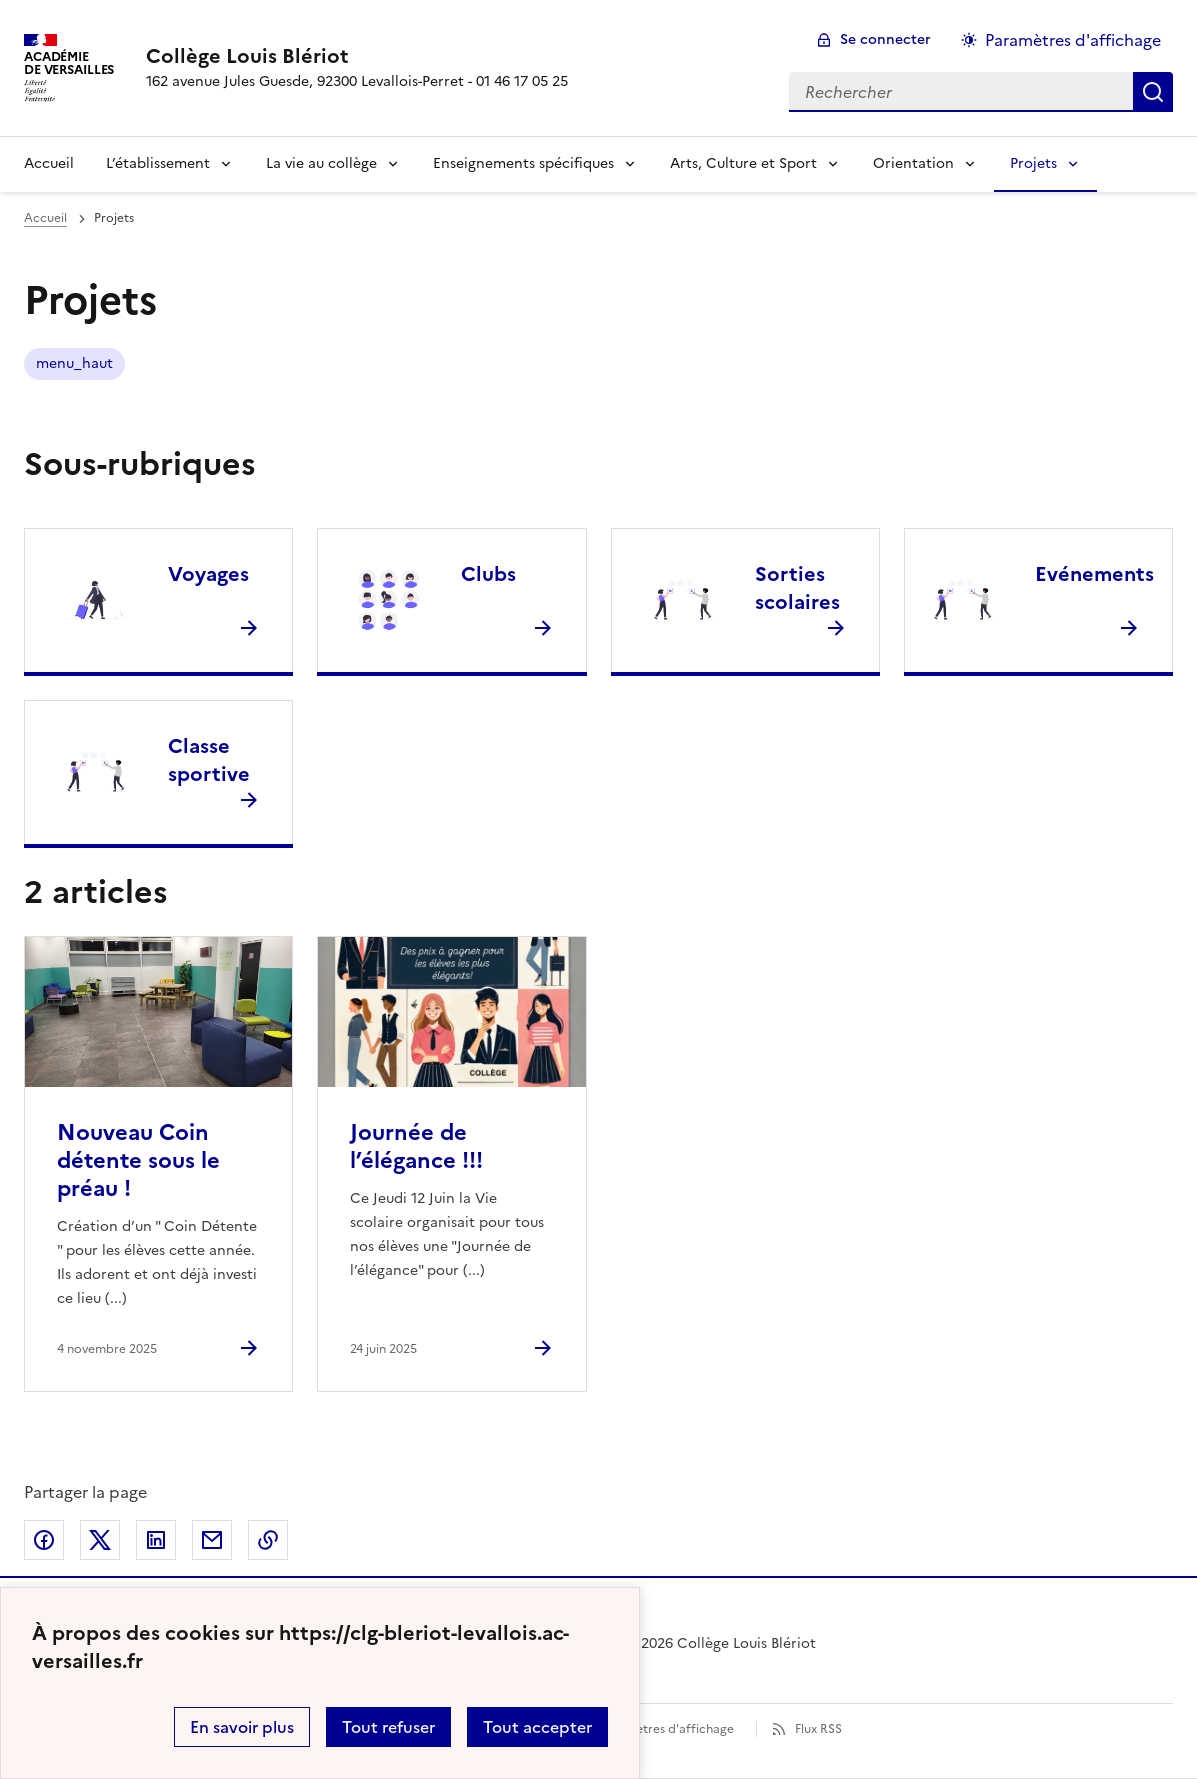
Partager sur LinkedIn (156, 1540)
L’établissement (158, 163)
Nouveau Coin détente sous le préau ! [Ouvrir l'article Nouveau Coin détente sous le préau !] (138, 1160)
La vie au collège (321, 163)
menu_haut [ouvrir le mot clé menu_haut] (74, 363)
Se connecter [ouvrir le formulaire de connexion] (885, 39)
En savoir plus (242, 1727)
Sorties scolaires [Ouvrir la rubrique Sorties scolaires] (797, 588)
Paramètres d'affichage (666, 1729)
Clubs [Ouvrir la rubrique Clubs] (488, 574)
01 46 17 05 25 (522, 81)
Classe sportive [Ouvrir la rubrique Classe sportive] (209, 760)
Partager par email (212, 1540)
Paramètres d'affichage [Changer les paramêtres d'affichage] (1073, 40)
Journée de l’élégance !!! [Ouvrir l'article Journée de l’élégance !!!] (416, 1146)
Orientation (913, 163)
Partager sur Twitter (100, 1540)
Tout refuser (388, 1727)
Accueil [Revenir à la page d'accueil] (49, 163)
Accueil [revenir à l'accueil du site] (45, 218)
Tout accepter (537, 1727)
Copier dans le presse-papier (268, 1540)
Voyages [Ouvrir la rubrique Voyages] (208, 574)
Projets (1033, 163)
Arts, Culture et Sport (743, 163)
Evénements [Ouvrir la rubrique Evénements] (1094, 574)
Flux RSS (818, 1729)
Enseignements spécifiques (523, 163)
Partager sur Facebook (44, 1540)
